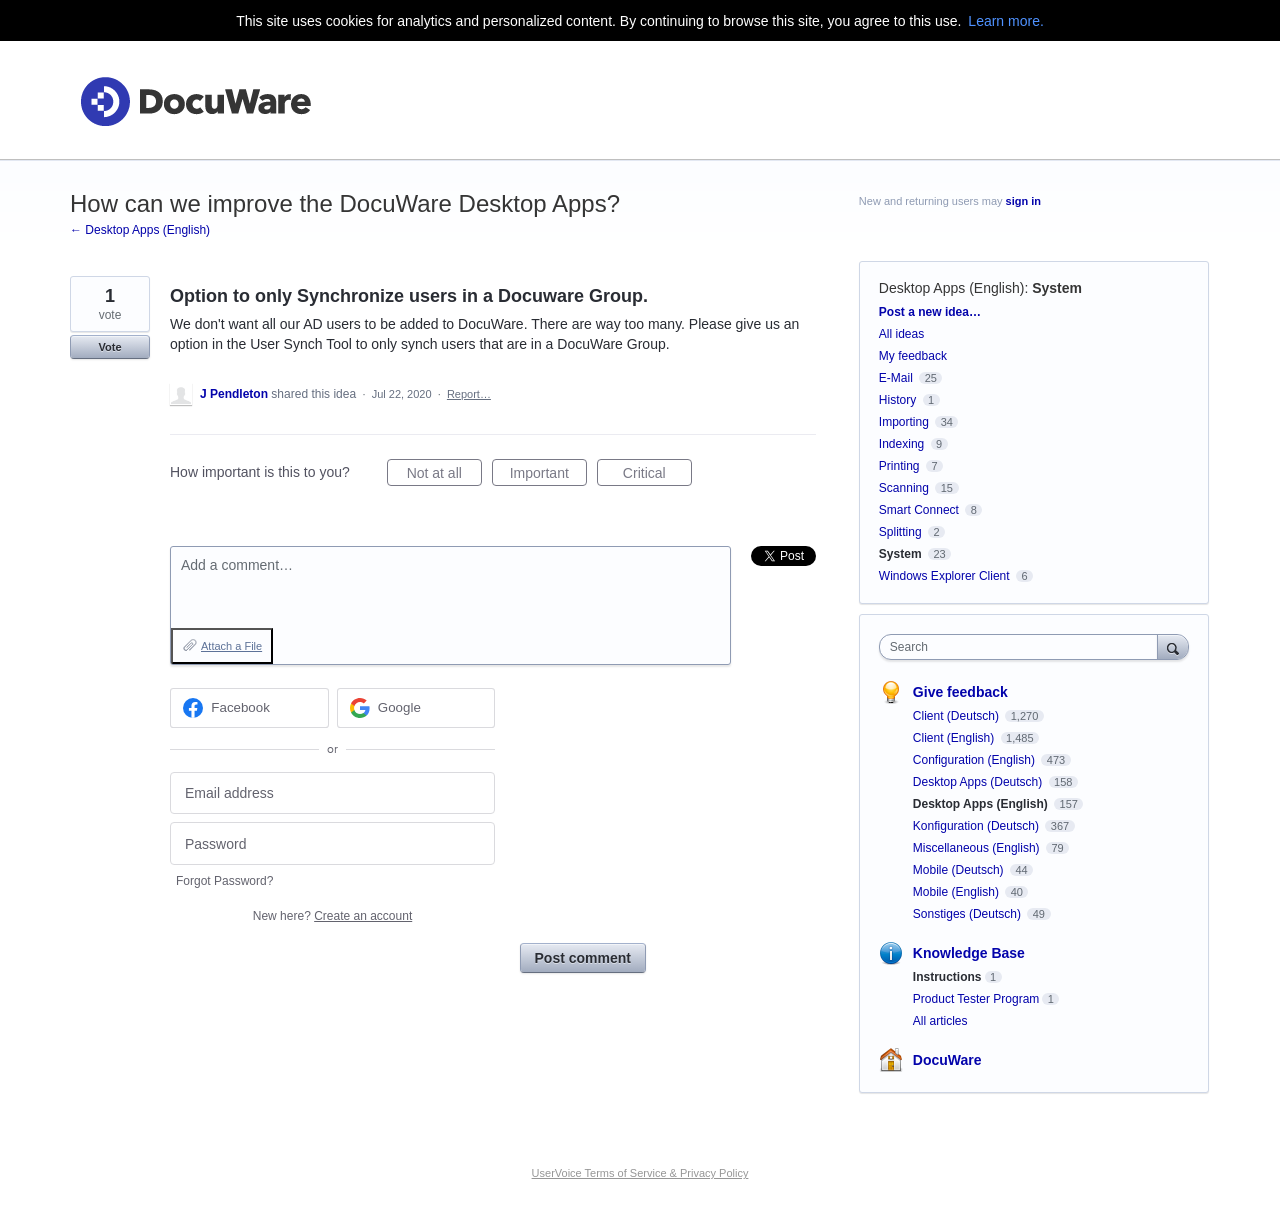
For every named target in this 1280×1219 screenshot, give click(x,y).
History (897, 400)
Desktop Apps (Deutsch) (979, 782)
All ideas (901, 334)
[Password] (332, 843)
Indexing (901, 444)
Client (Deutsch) (957, 716)
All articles (940, 1021)
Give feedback (960, 692)
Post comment (583, 958)
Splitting (900, 532)
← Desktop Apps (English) (140, 230)
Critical (657, 476)
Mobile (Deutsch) (960, 870)
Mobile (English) (957, 892)
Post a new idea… (930, 312)
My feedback (913, 356)
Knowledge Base (969, 953)
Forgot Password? (224, 881)
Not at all (444, 476)
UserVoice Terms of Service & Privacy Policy (640, 1173)
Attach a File (231, 646)
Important (548, 476)
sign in (1023, 201)
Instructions (947, 977)
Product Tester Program (976, 999)
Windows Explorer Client (944, 576)
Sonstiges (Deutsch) (968, 914)
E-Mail (896, 378)
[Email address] (332, 793)
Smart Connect (919, 510)
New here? (332, 916)
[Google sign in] (416, 708)
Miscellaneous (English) (978, 848)
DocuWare (947, 1060)
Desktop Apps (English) (952, 288)
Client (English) (955, 738)
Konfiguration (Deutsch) (977, 826)
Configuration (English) (975, 760)
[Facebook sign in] (249, 708)
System (1057, 288)
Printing (899, 466)
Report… (469, 394)
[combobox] (1023, 647)
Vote (109, 347)
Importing (904, 422)
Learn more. (1005, 21)
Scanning (904, 488)
